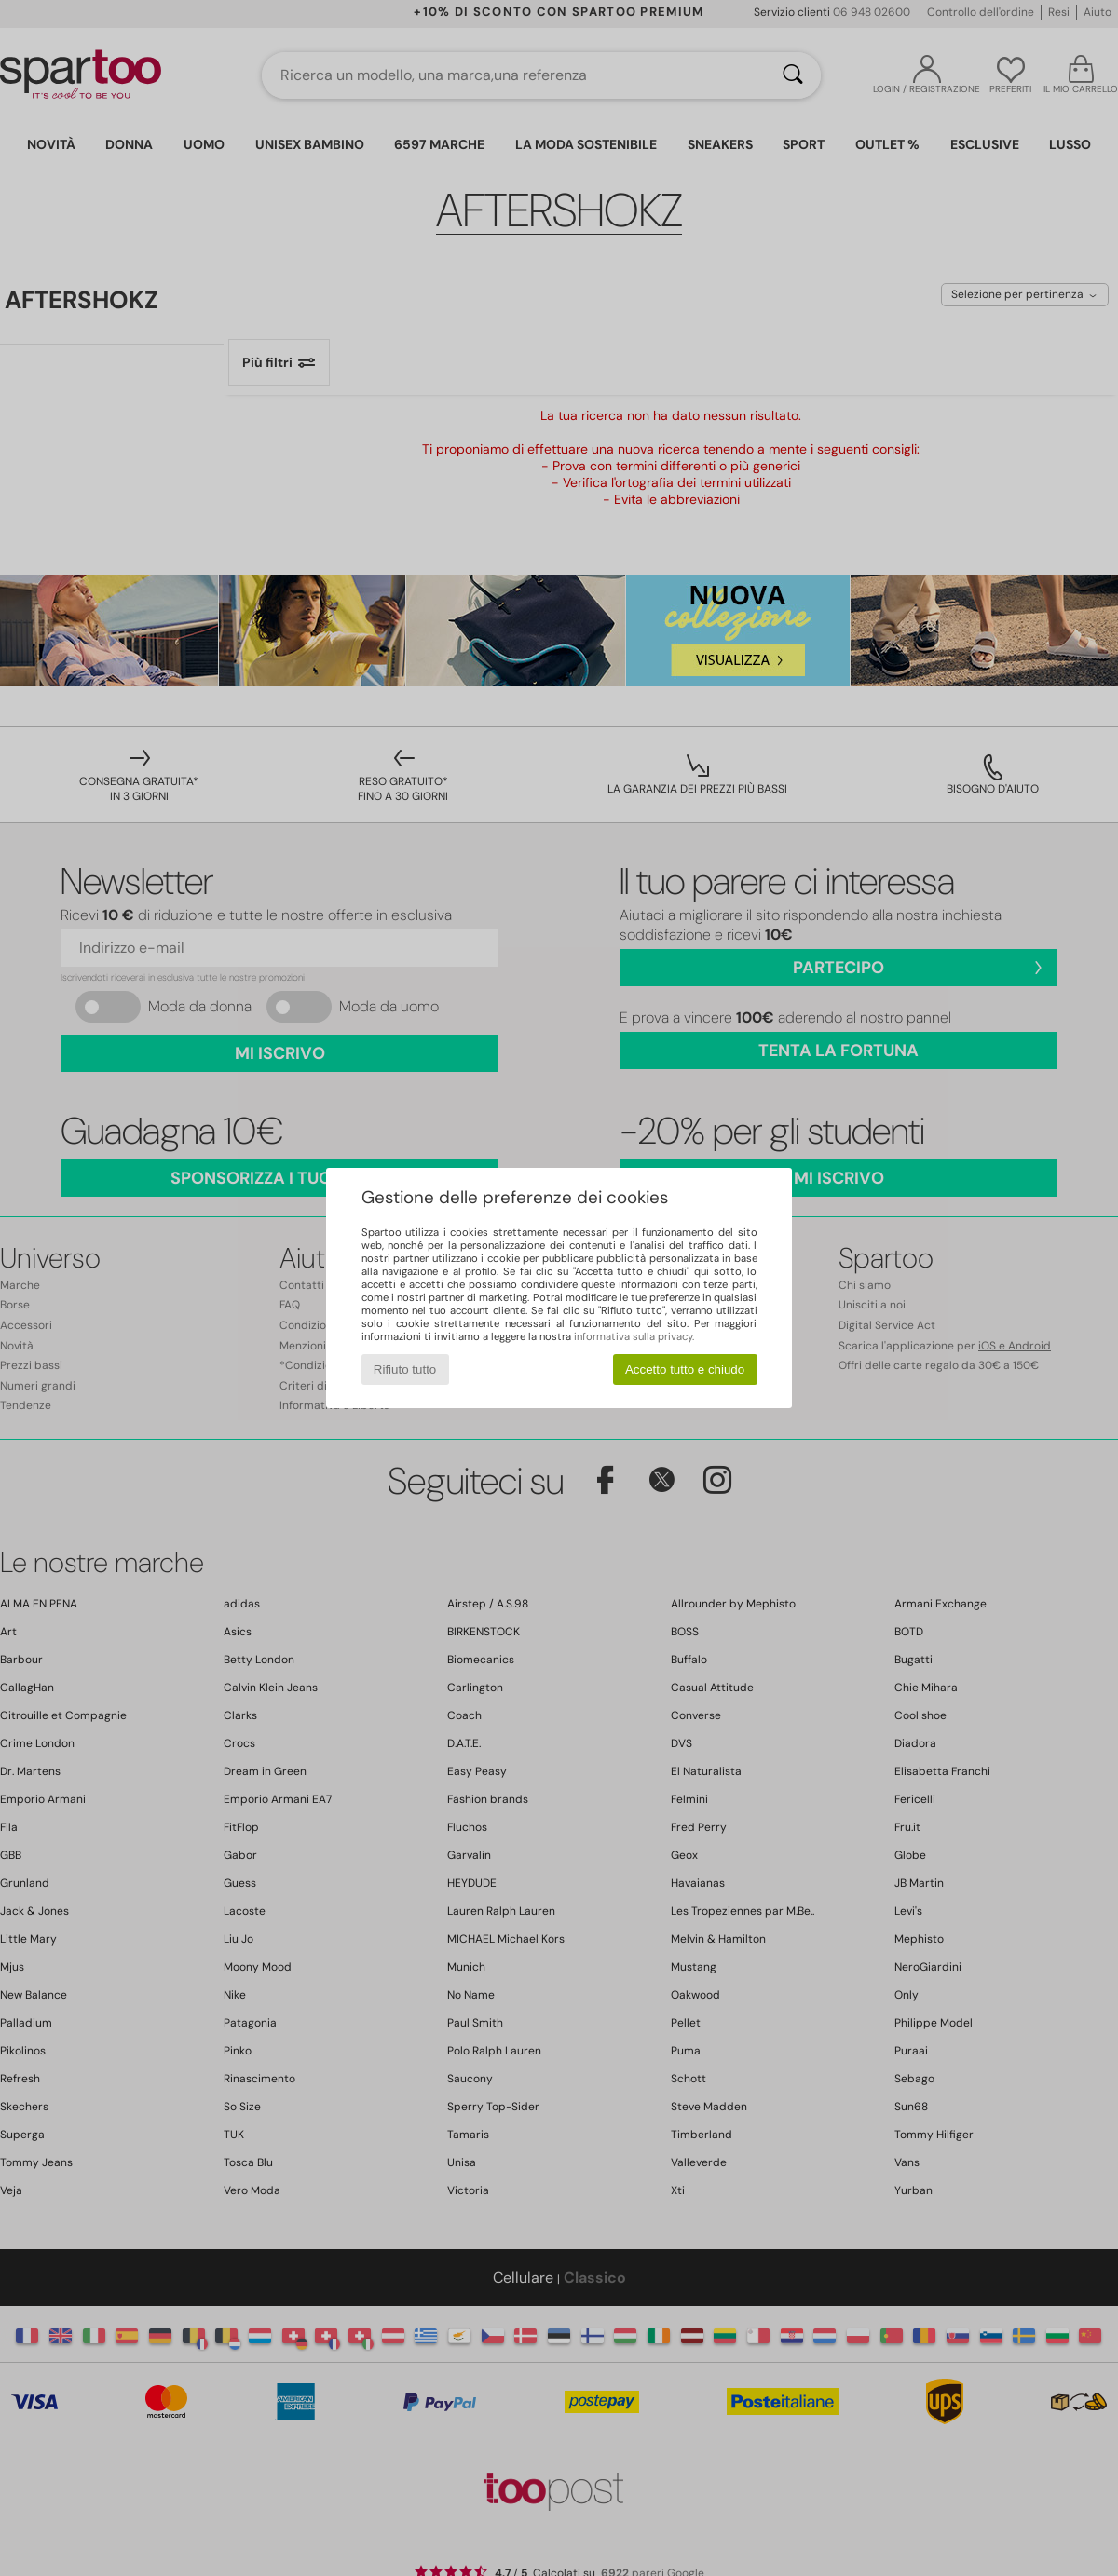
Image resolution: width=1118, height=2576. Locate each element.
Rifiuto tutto (405, 1369)
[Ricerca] (792, 75)
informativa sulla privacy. (634, 1336)
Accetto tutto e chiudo (684, 1369)
